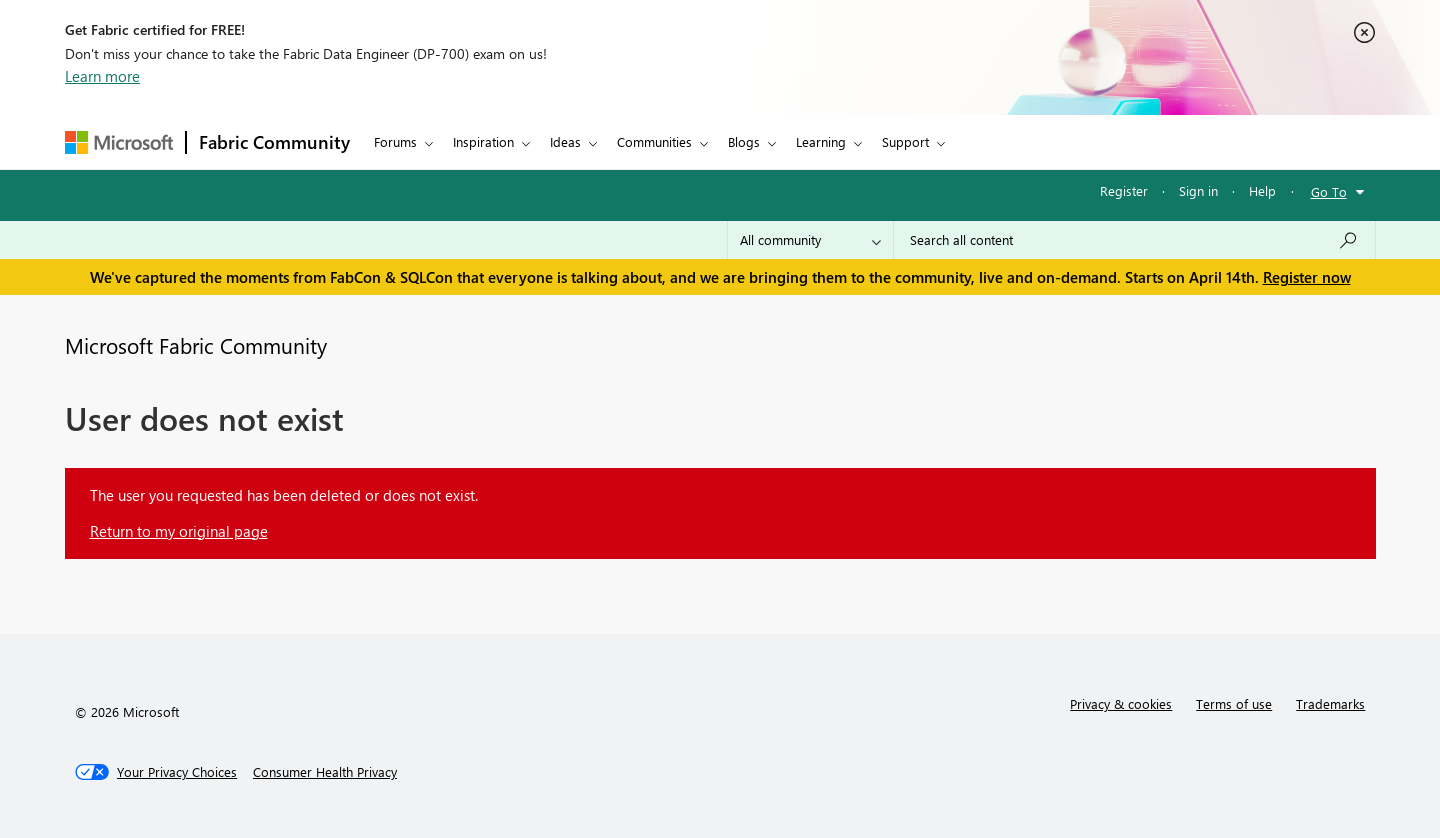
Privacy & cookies (1121, 703)
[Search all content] (1134, 240)
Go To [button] (1329, 191)
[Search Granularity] (810, 240)
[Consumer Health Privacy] (325, 772)
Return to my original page (179, 531)
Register (1124, 190)
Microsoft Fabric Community (196, 345)
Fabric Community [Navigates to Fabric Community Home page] (274, 142)
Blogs (744, 141)
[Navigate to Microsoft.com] (119, 142)
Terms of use (1234, 703)
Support (905, 141)
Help (1262, 190)
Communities (654, 141)
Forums (395, 141)
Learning (821, 141)
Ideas (565, 141)
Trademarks (1330, 703)
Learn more (102, 76)
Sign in (1198, 190)
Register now (1307, 277)
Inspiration (483, 141)
